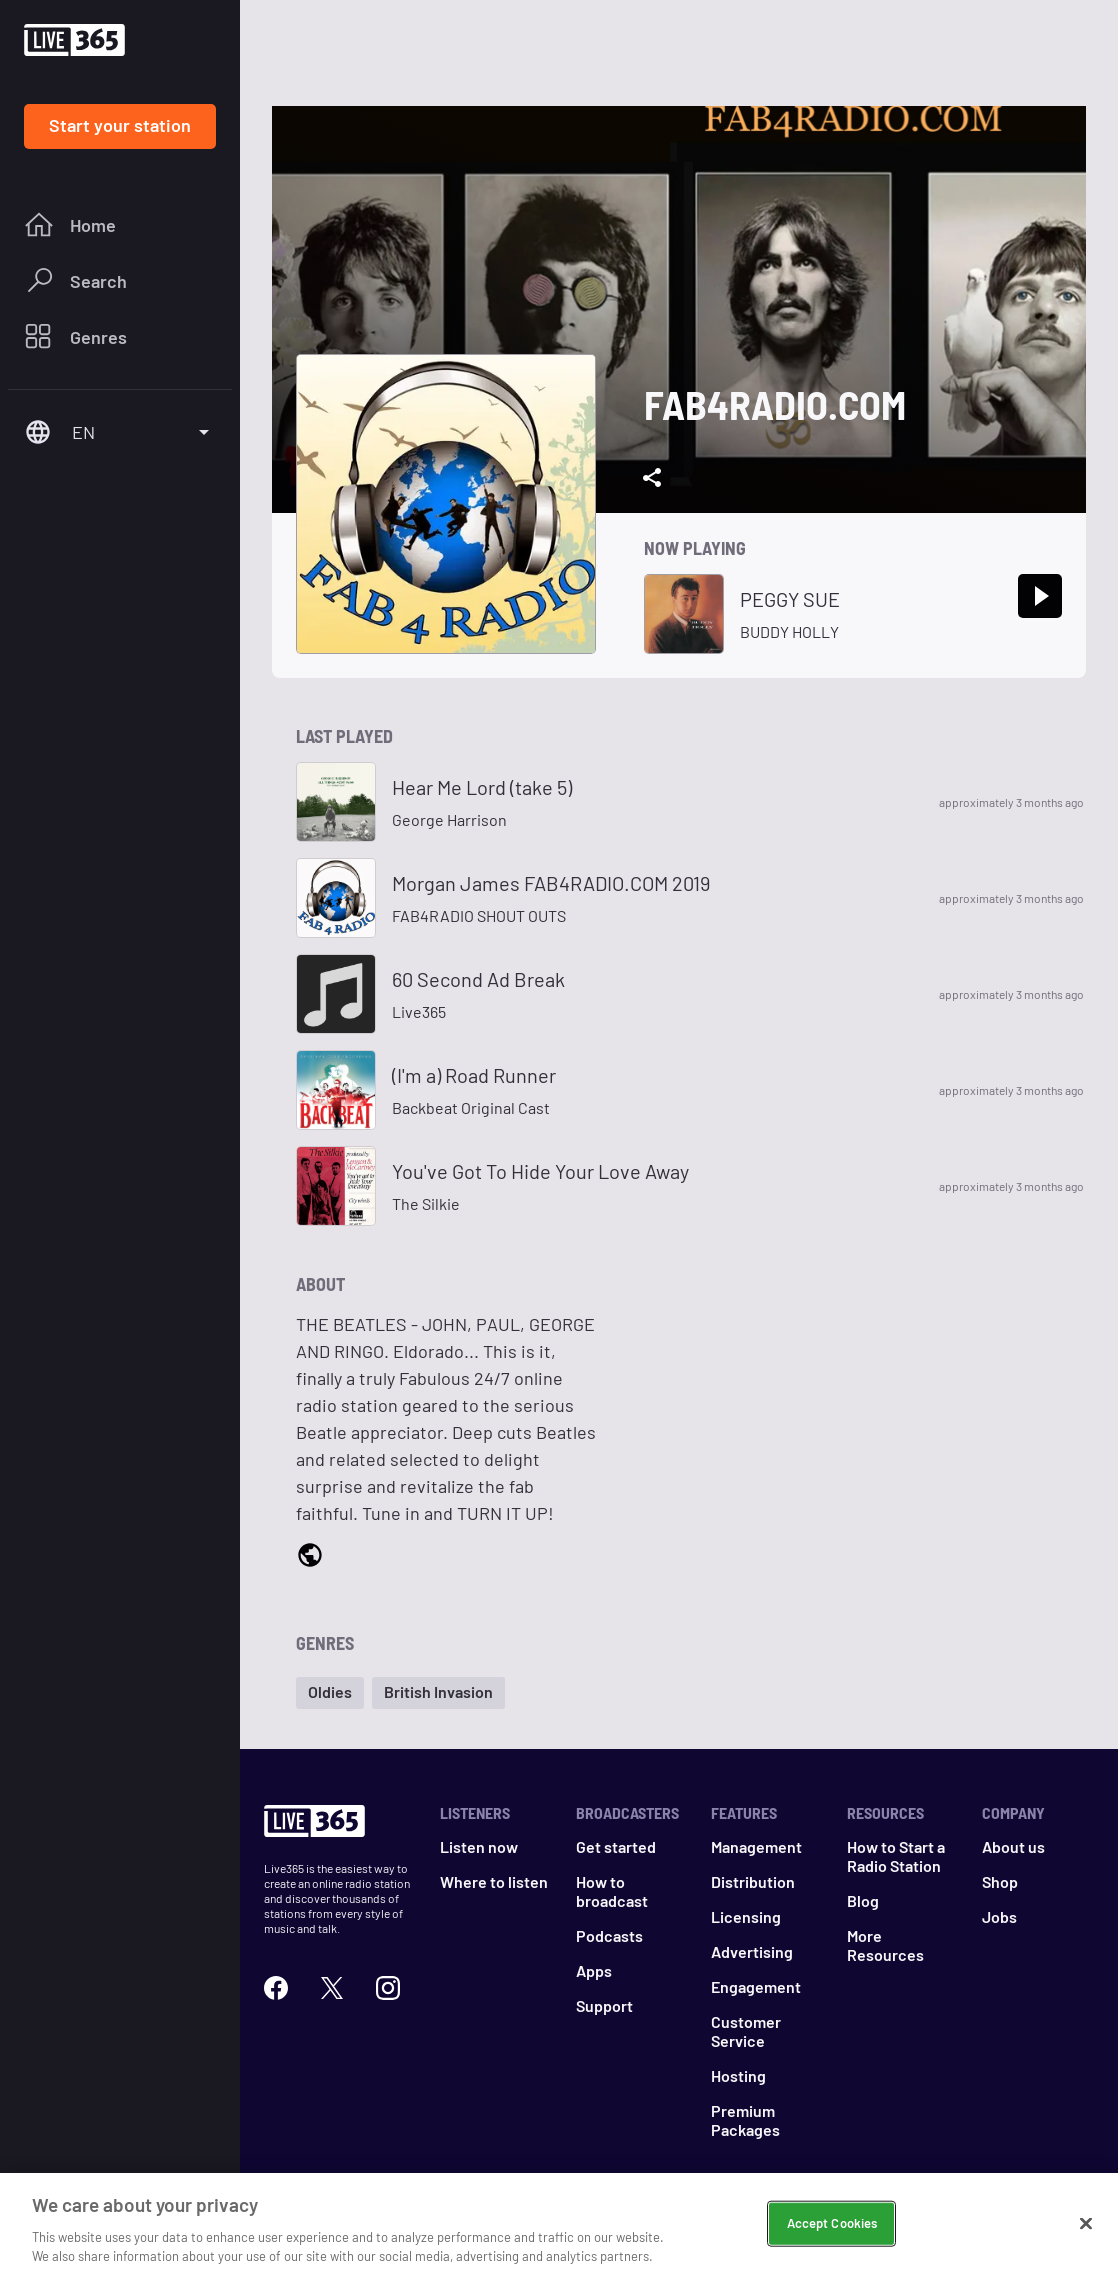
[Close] (1086, 2226)
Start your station (120, 125)
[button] (330, 1693)
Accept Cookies (832, 2225)
